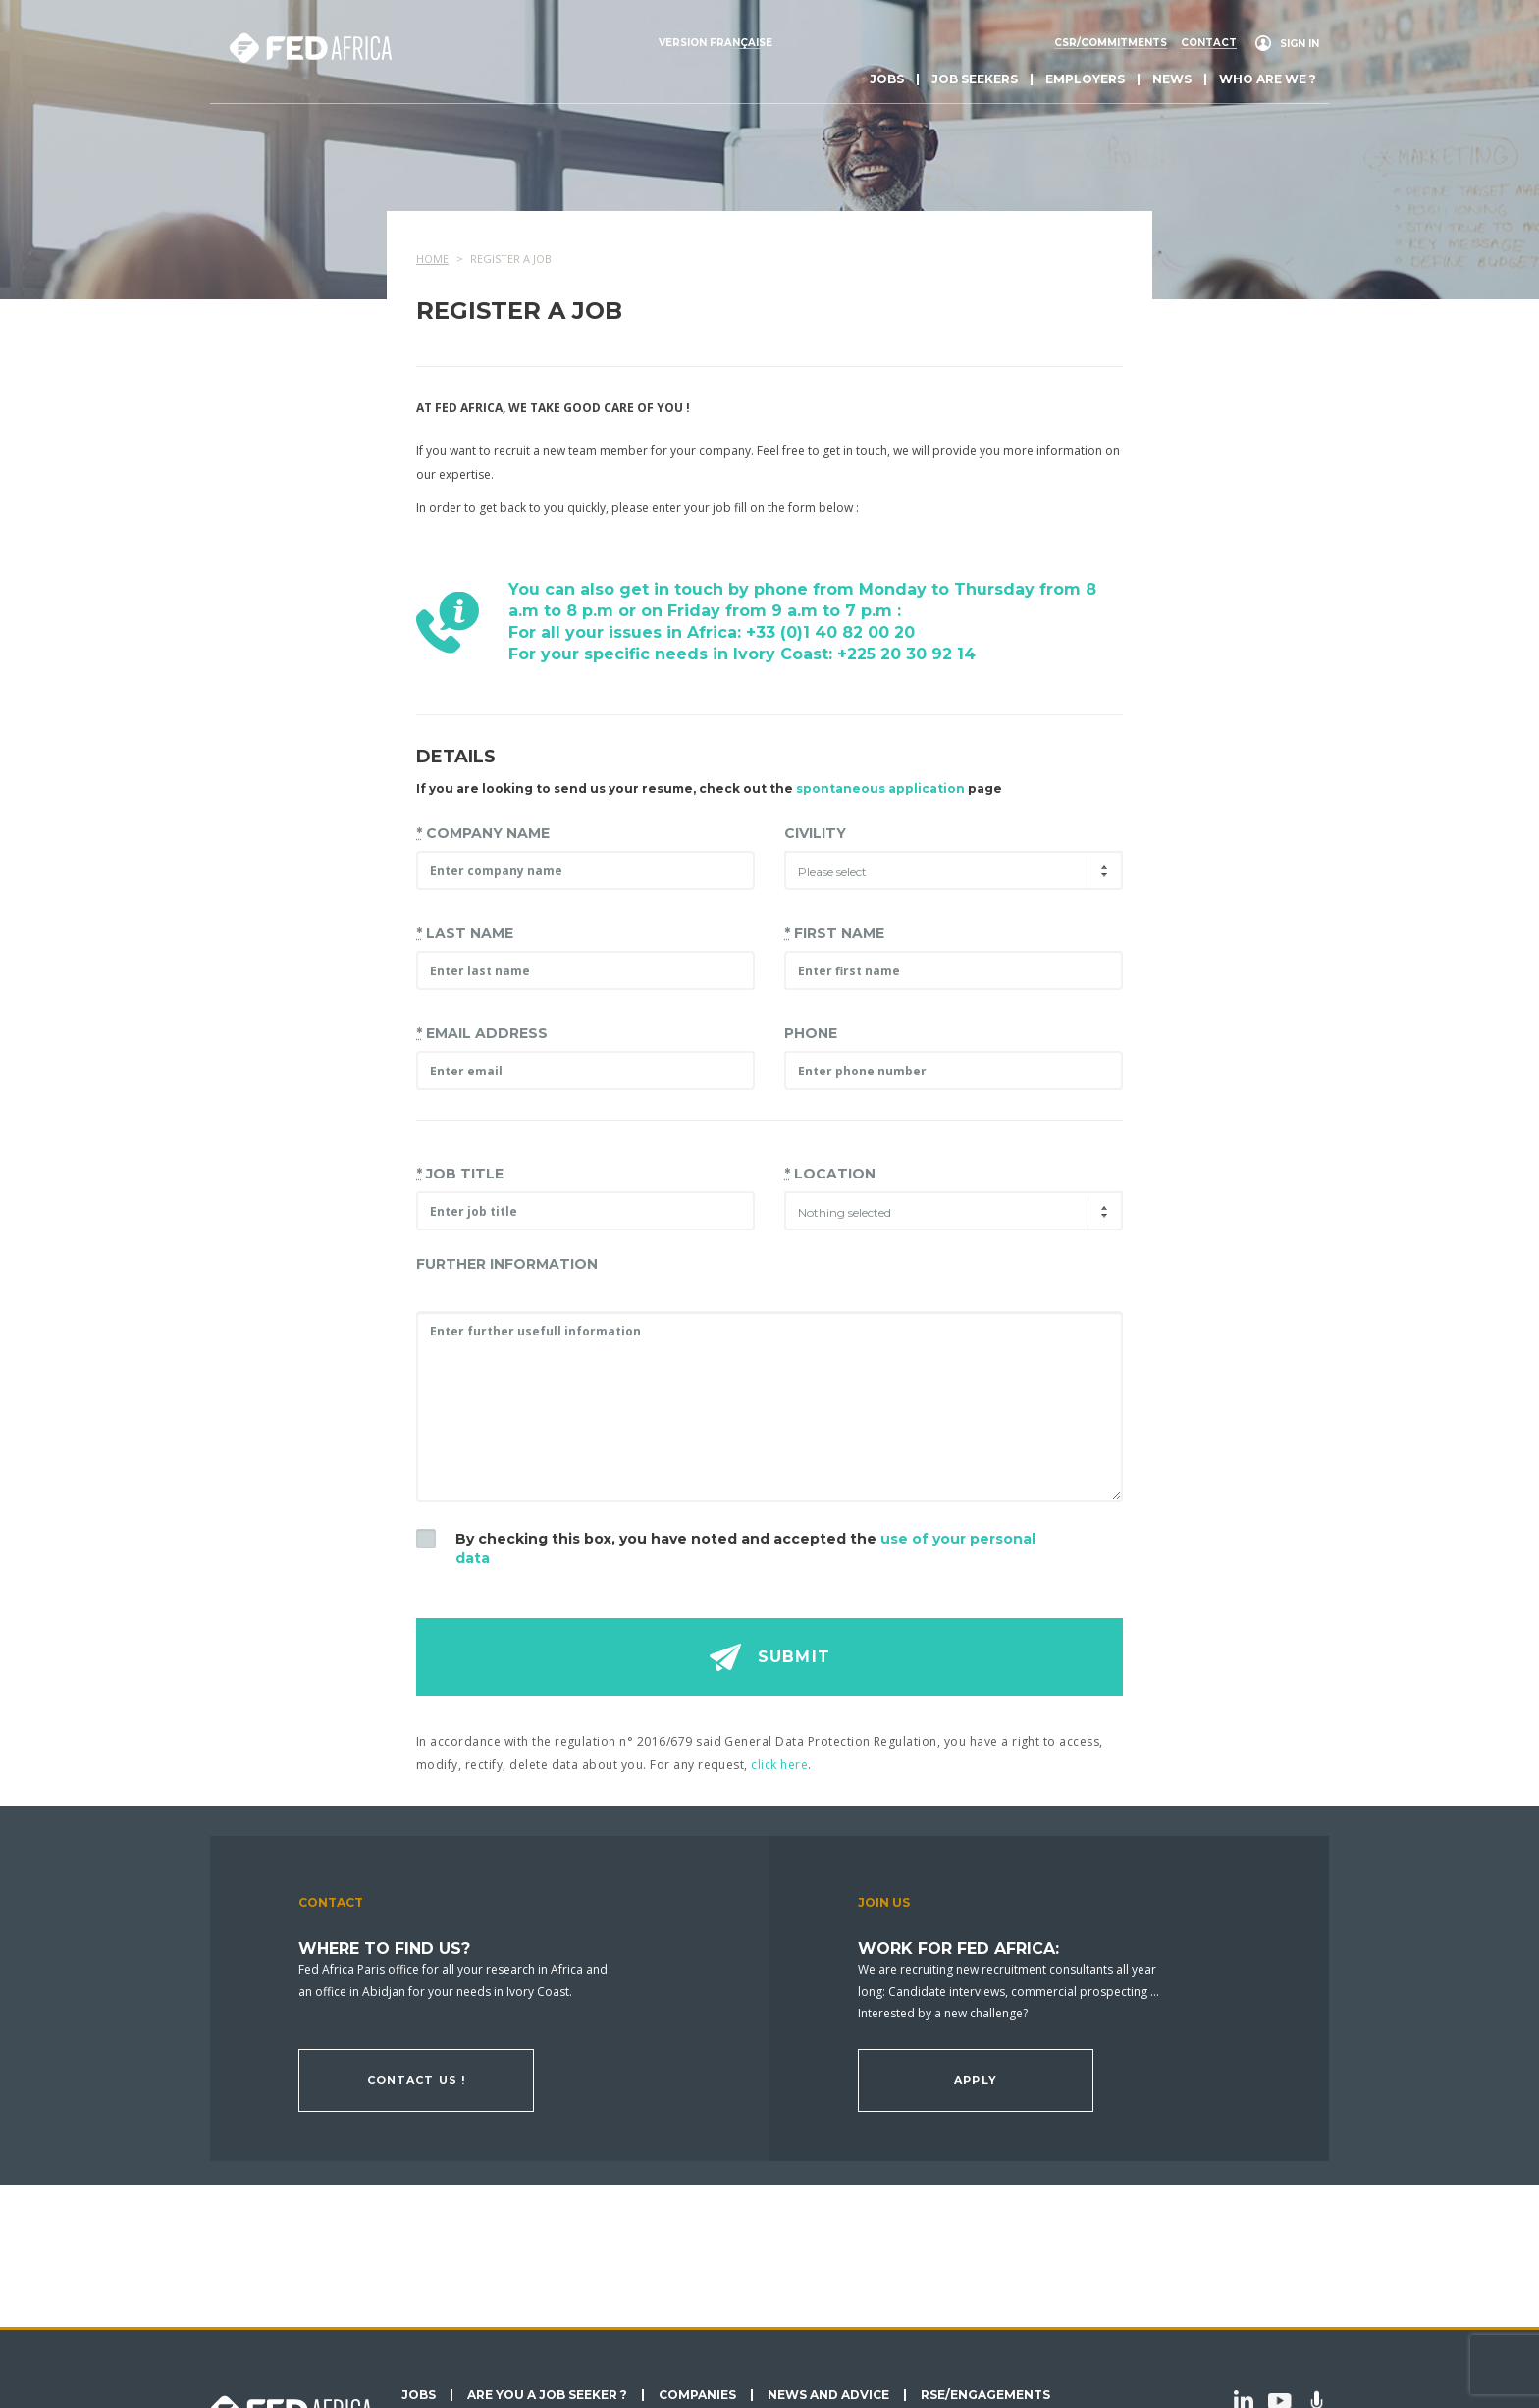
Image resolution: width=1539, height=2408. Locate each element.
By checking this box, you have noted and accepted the (745, 1548)
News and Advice (828, 2395)
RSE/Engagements (985, 2395)
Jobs (887, 79)
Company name (483, 833)
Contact (1209, 43)
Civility (815, 833)
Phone (810, 1033)
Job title (460, 1173)
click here (779, 1764)
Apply (975, 2080)
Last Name (464, 933)
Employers (1085, 79)
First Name (834, 933)
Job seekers (974, 79)
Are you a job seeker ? (547, 2395)
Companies (697, 2395)
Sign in (1299, 43)
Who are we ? (1267, 79)
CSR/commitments (1110, 43)
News (1172, 79)
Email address (482, 1033)
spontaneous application (880, 788)
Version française (715, 43)
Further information (507, 1264)
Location (830, 1173)
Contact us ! (416, 2080)
